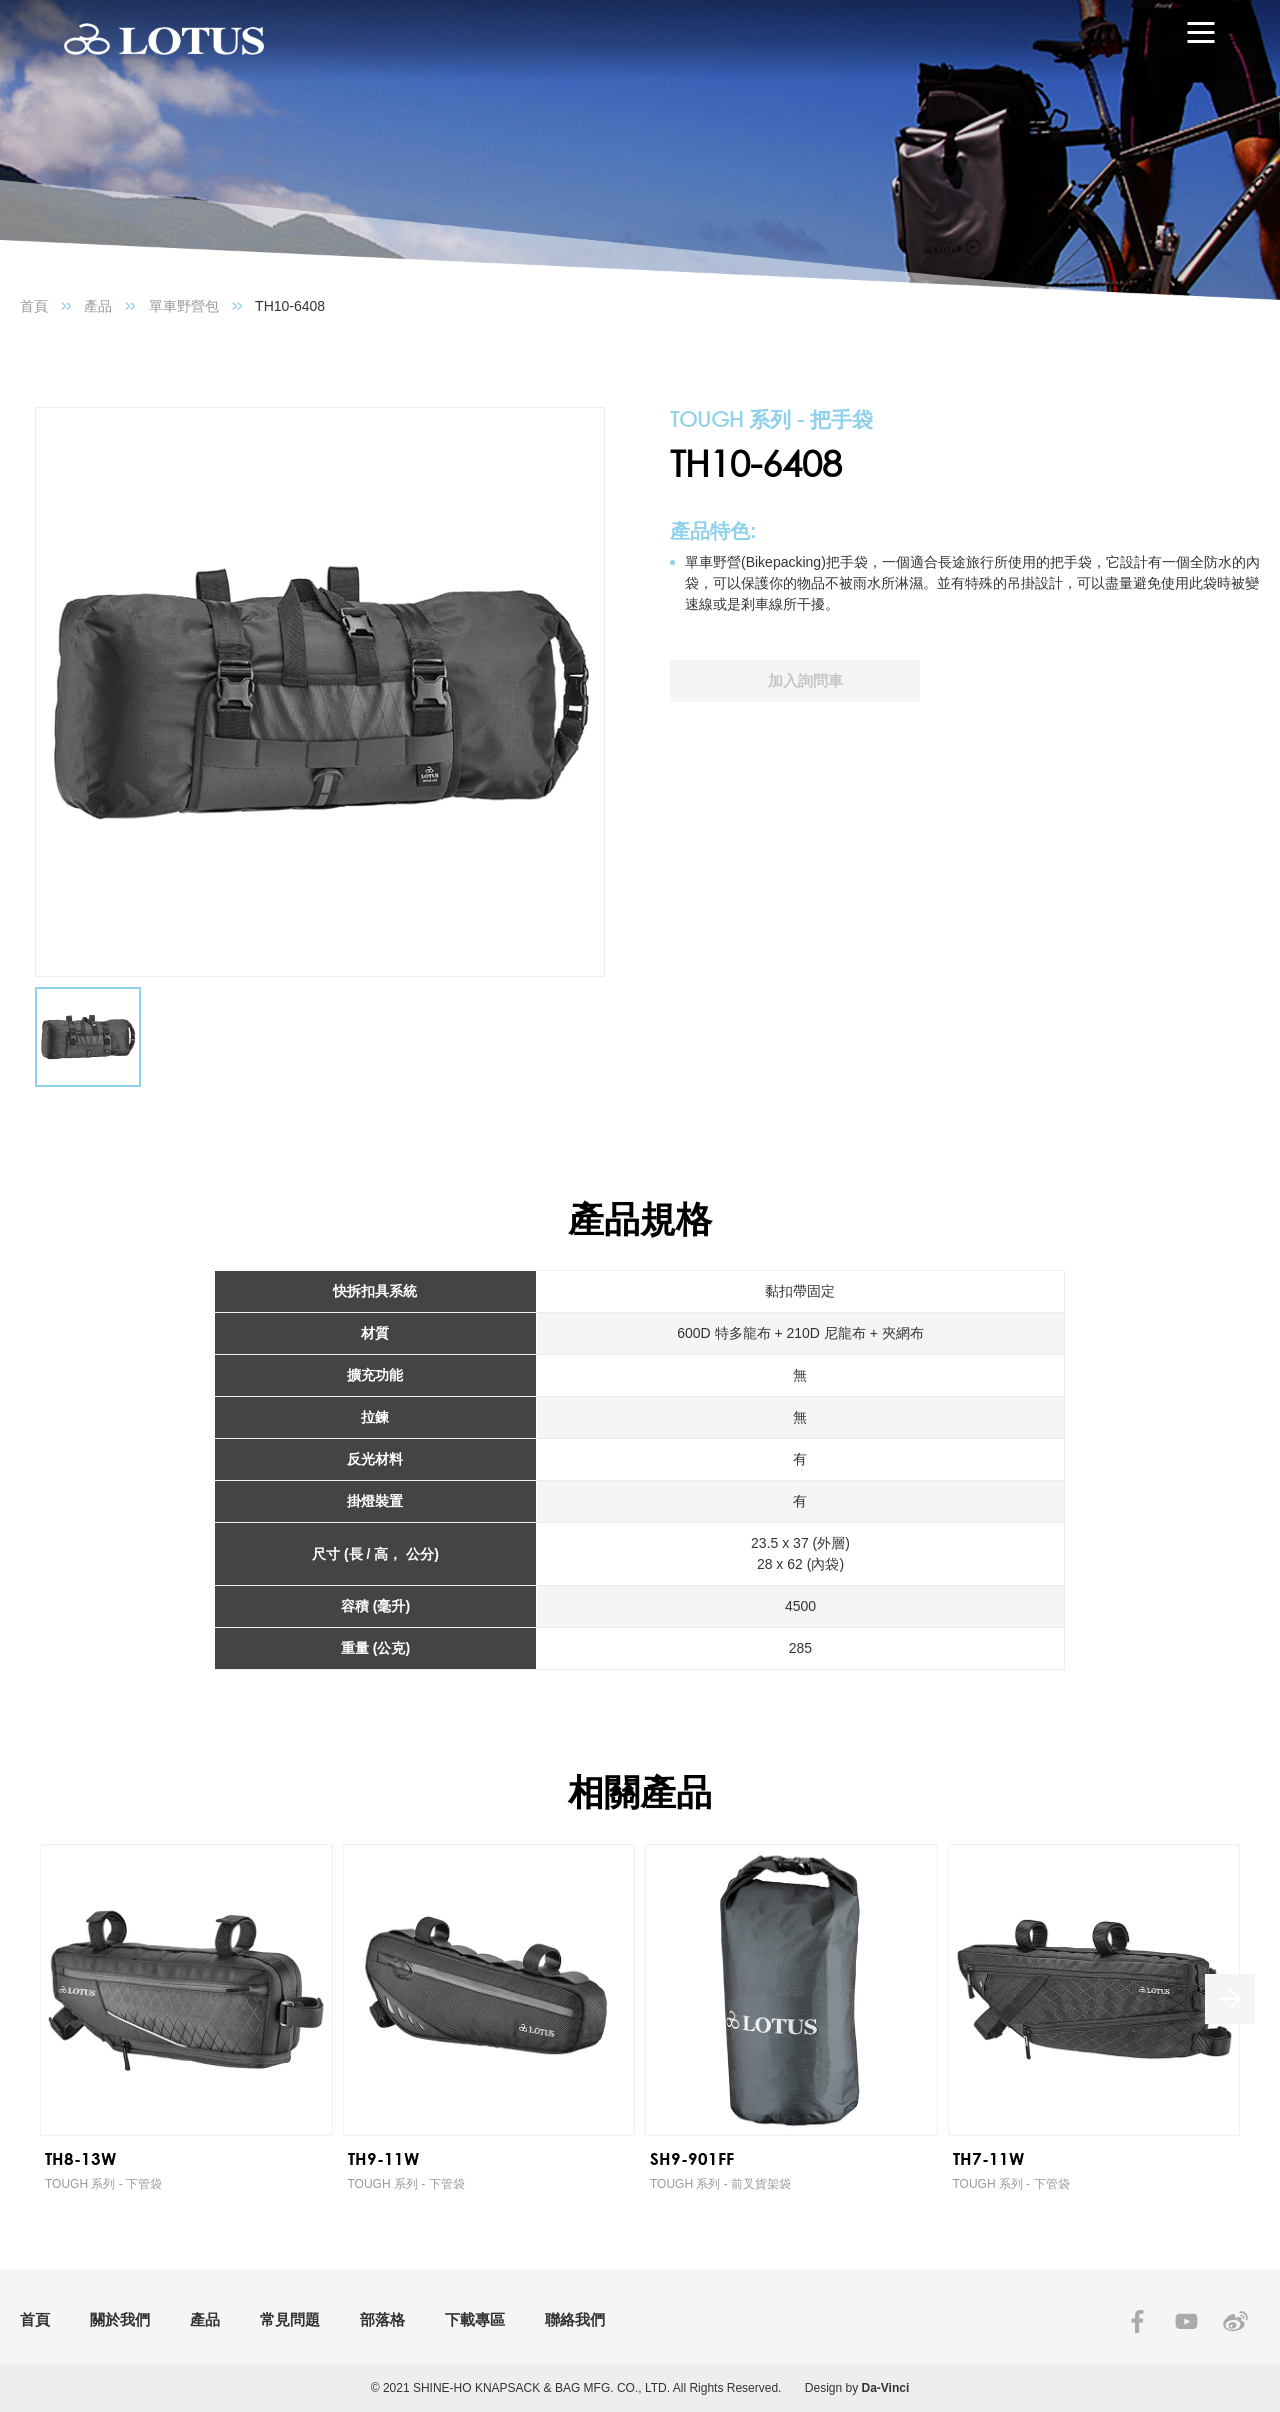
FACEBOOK (1137, 2321)
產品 (98, 306)
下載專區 (475, 2319)
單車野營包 (184, 306)
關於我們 (120, 2319)
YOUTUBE (1186, 2321)
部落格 (382, 2319)
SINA (1235, 2321)
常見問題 (290, 2319)
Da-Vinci (886, 2388)
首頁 (34, 306)
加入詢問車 (805, 680)
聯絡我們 (575, 2319)
